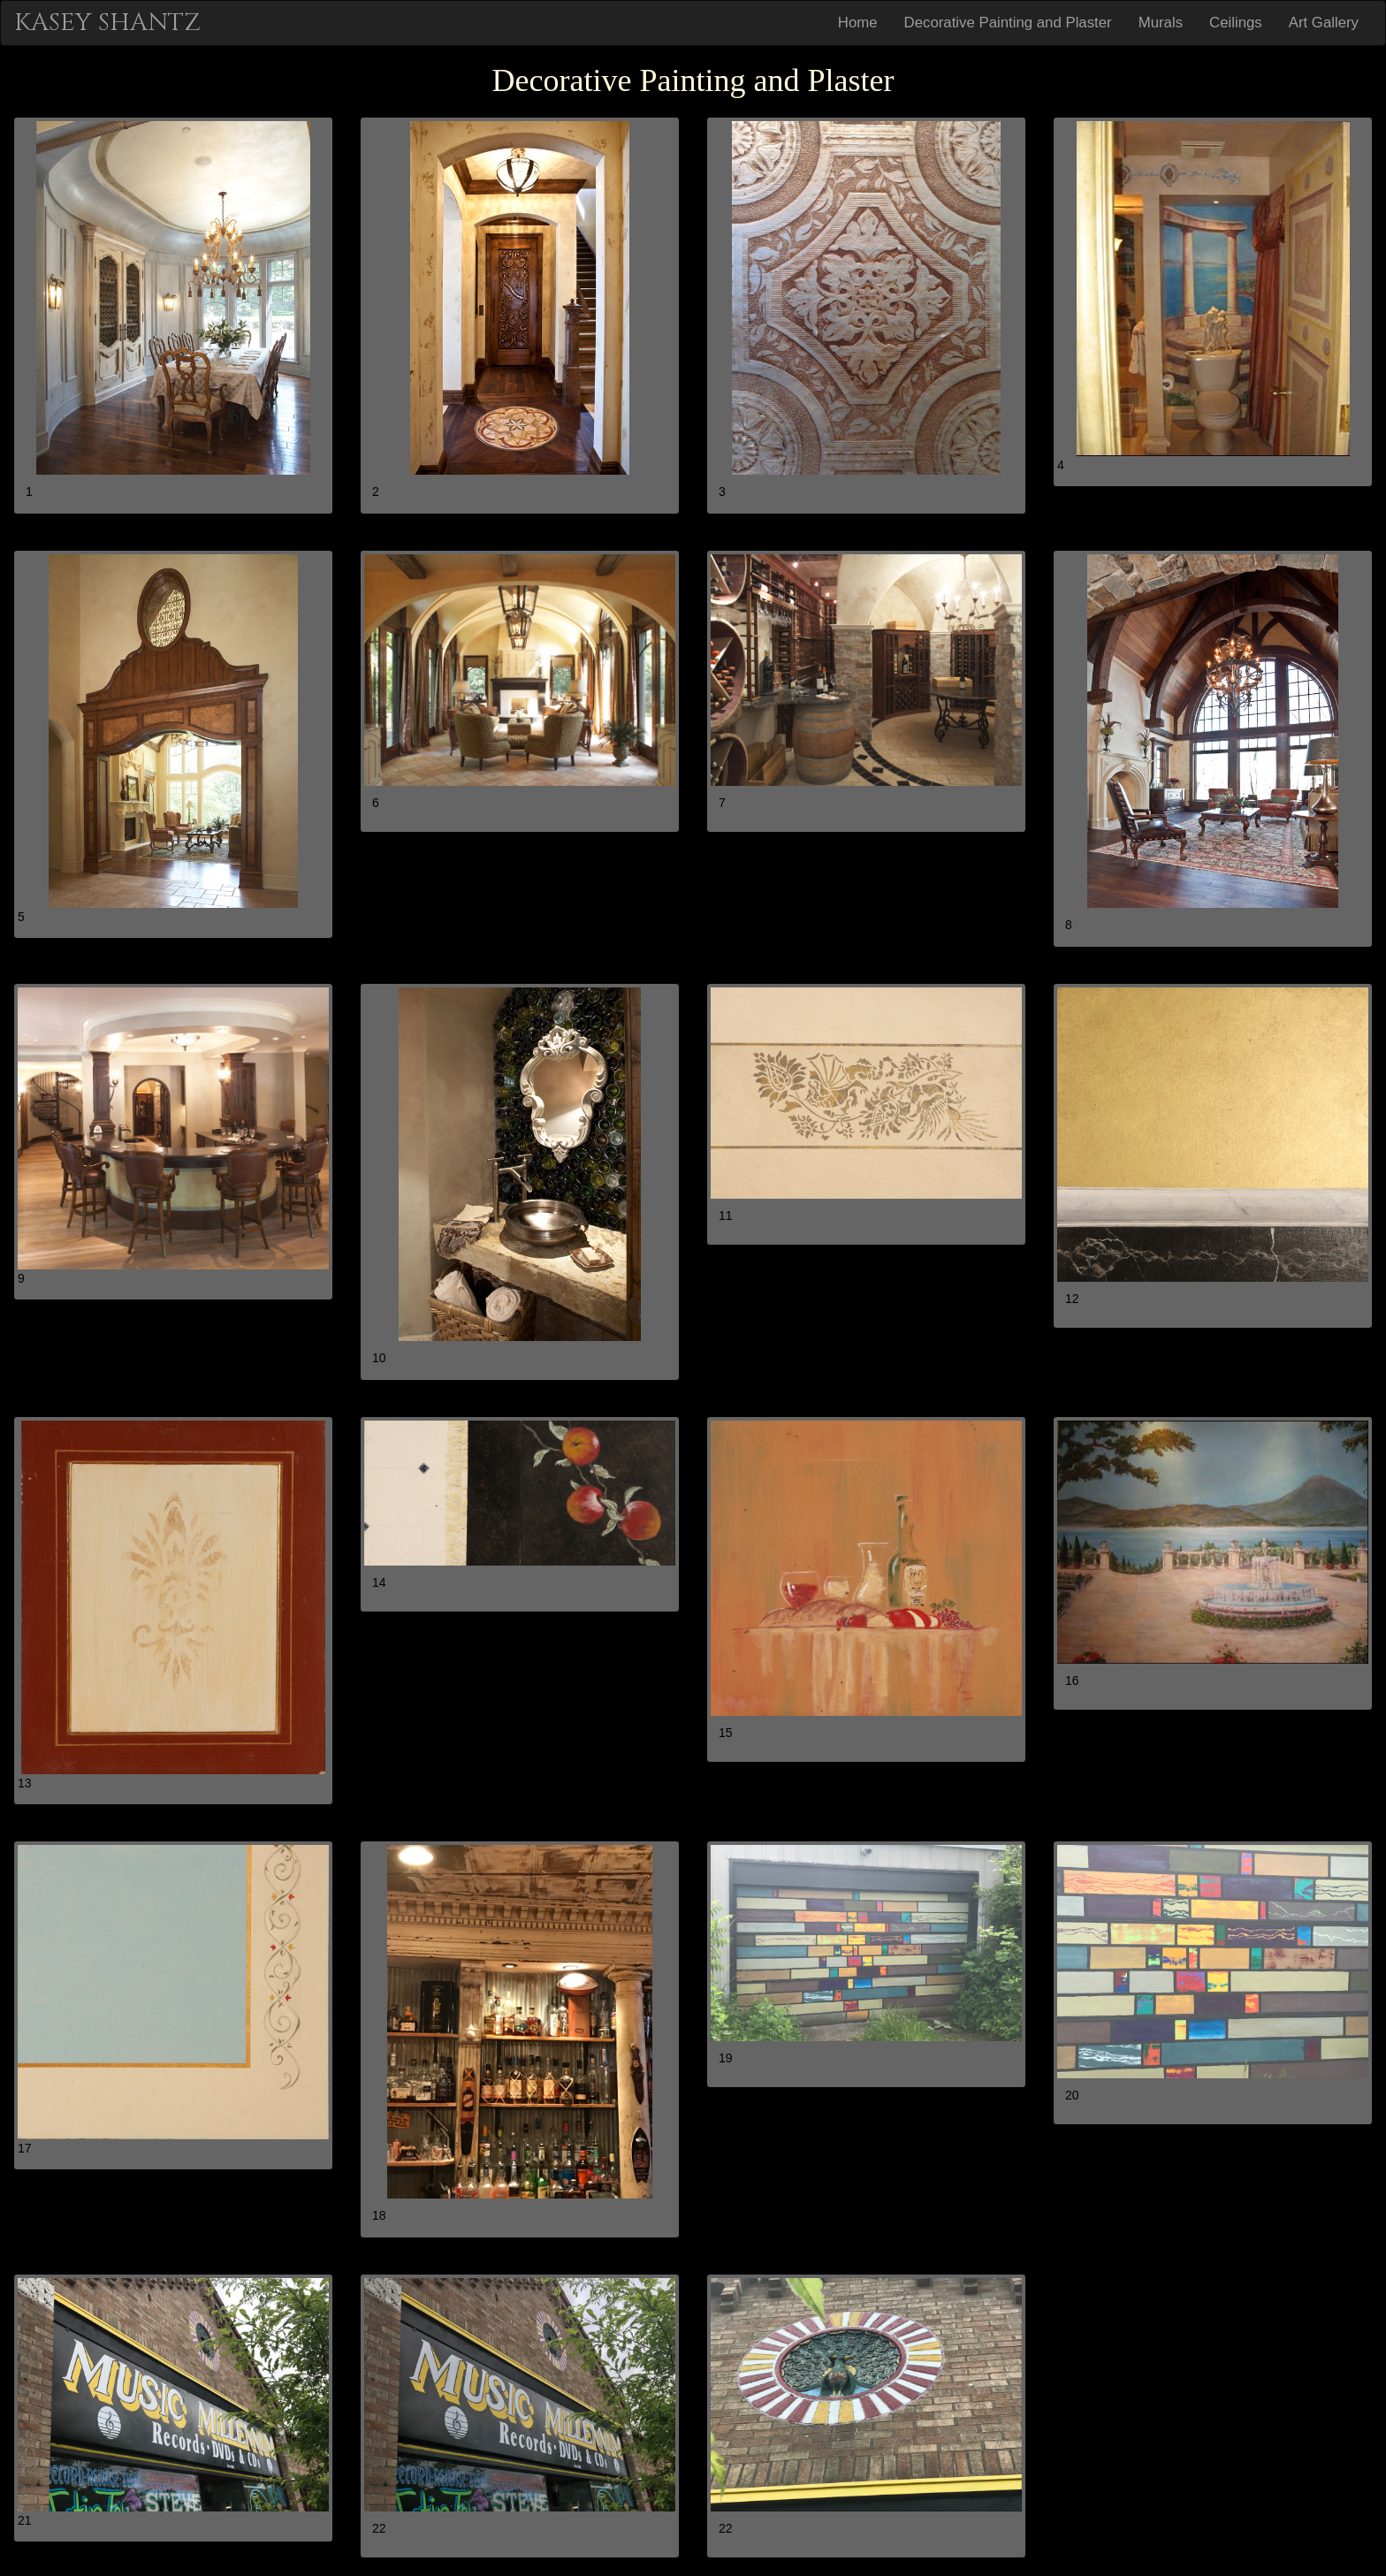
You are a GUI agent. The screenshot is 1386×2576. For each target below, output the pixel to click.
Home (858, 22)
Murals (1160, 22)
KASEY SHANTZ (107, 22)
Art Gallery (1324, 22)
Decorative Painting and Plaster (1008, 22)
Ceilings (1235, 22)
